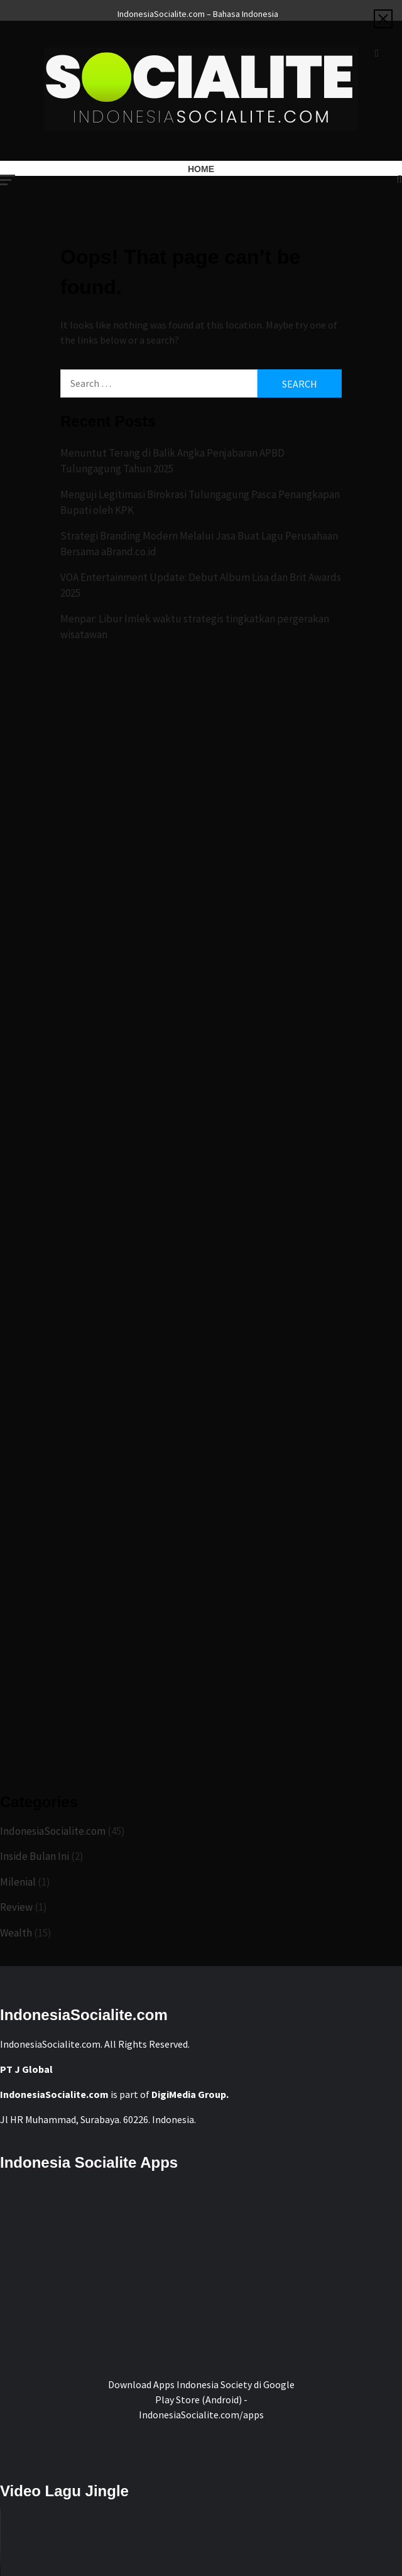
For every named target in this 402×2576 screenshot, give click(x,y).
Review (16, 1907)
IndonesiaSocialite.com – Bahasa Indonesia (197, 12)
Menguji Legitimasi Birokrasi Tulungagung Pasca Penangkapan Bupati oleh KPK (200, 502)
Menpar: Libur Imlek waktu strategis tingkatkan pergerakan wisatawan (194, 627)
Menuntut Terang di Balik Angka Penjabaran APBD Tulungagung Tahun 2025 (172, 461)
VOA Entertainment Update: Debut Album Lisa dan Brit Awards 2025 (200, 585)
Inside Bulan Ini (34, 1856)
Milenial (18, 1882)
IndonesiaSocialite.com (53, 1831)
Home (201, 169)
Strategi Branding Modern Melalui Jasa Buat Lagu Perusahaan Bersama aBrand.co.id (199, 544)
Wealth (16, 1933)
